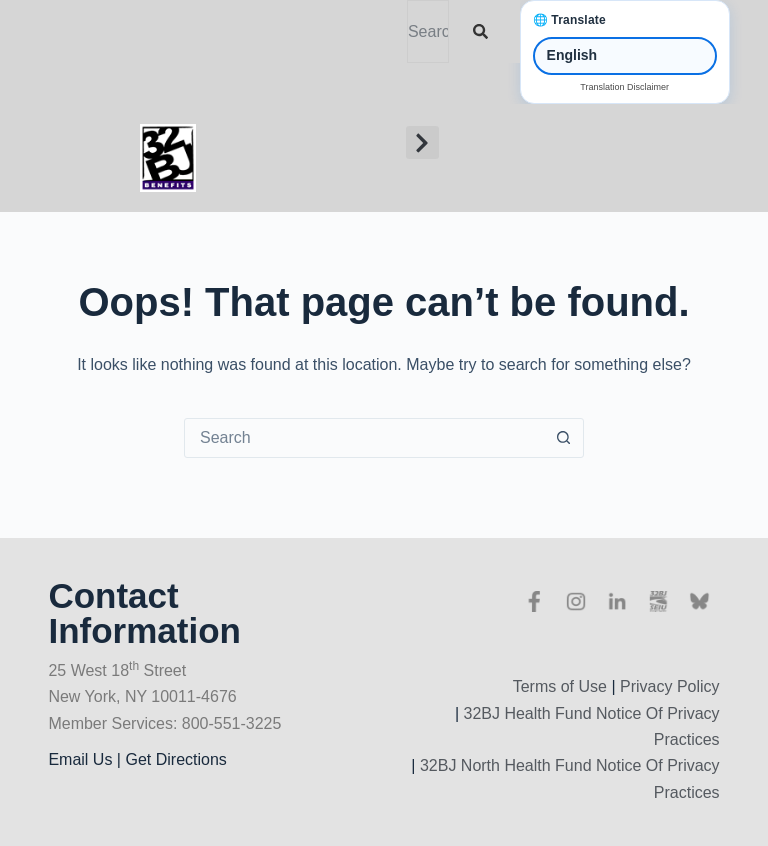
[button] (422, 142)
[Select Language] (625, 56)
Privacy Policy (670, 686)
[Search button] (563, 438)
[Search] (484, 31)
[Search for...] (364, 438)
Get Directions (175, 759)
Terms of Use (560, 686)
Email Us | (86, 759)
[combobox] (428, 31)
